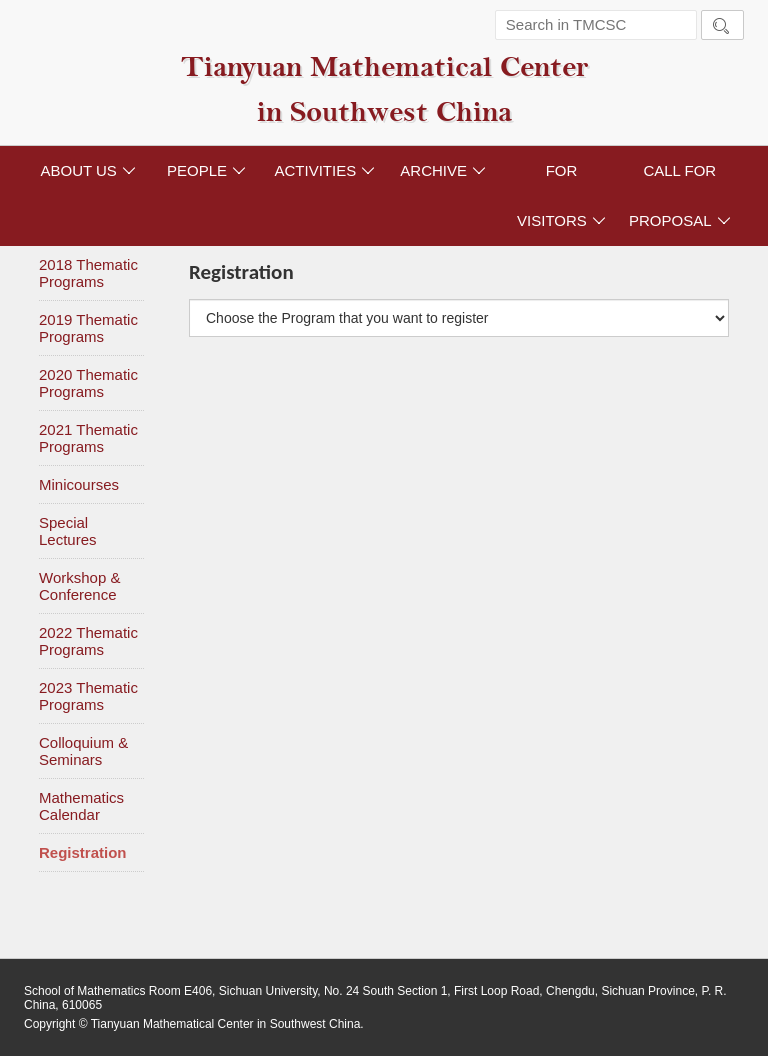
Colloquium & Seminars (83, 751)
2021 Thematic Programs (88, 438)
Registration (83, 852)
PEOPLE (206, 170)
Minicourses (79, 484)
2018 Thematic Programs (88, 273)
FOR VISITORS (561, 195)
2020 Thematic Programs (88, 383)
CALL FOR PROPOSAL (680, 195)
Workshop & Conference (79, 586)
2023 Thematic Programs (88, 696)
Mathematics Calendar (81, 806)
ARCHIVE (443, 170)
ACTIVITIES (324, 170)
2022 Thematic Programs (88, 641)
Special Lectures (68, 531)
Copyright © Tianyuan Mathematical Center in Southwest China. (194, 1024)
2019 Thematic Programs (88, 328)
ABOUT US (87, 170)
